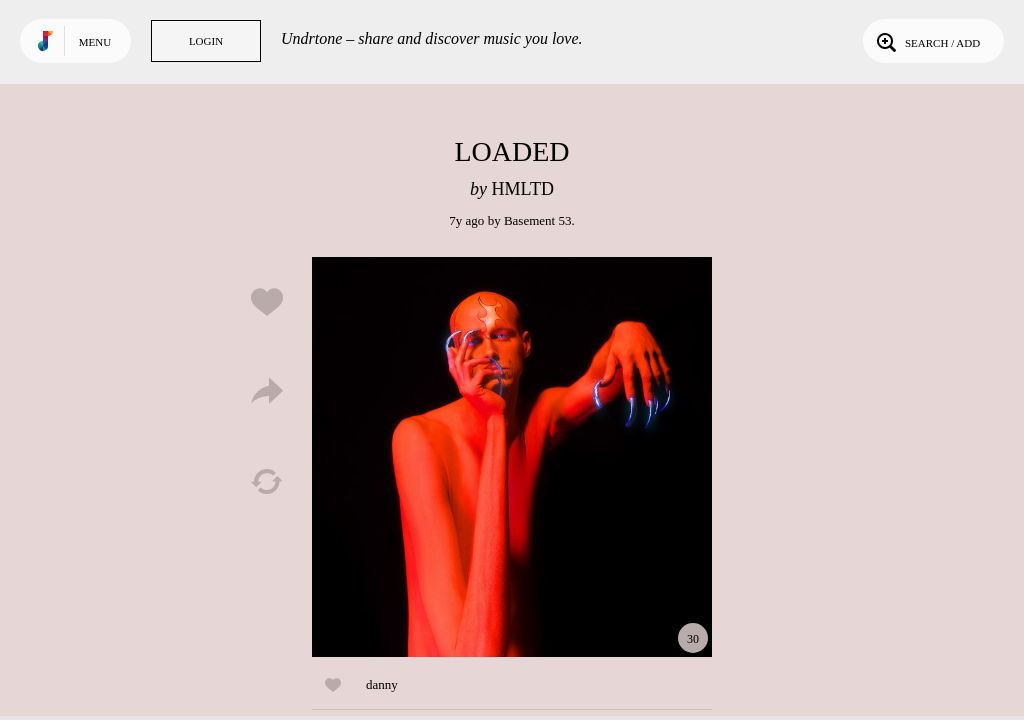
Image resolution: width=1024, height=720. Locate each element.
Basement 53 (538, 220)
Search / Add (926, 41)
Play (512, 457)
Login (206, 41)
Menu (95, 42)
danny (382, 684)
